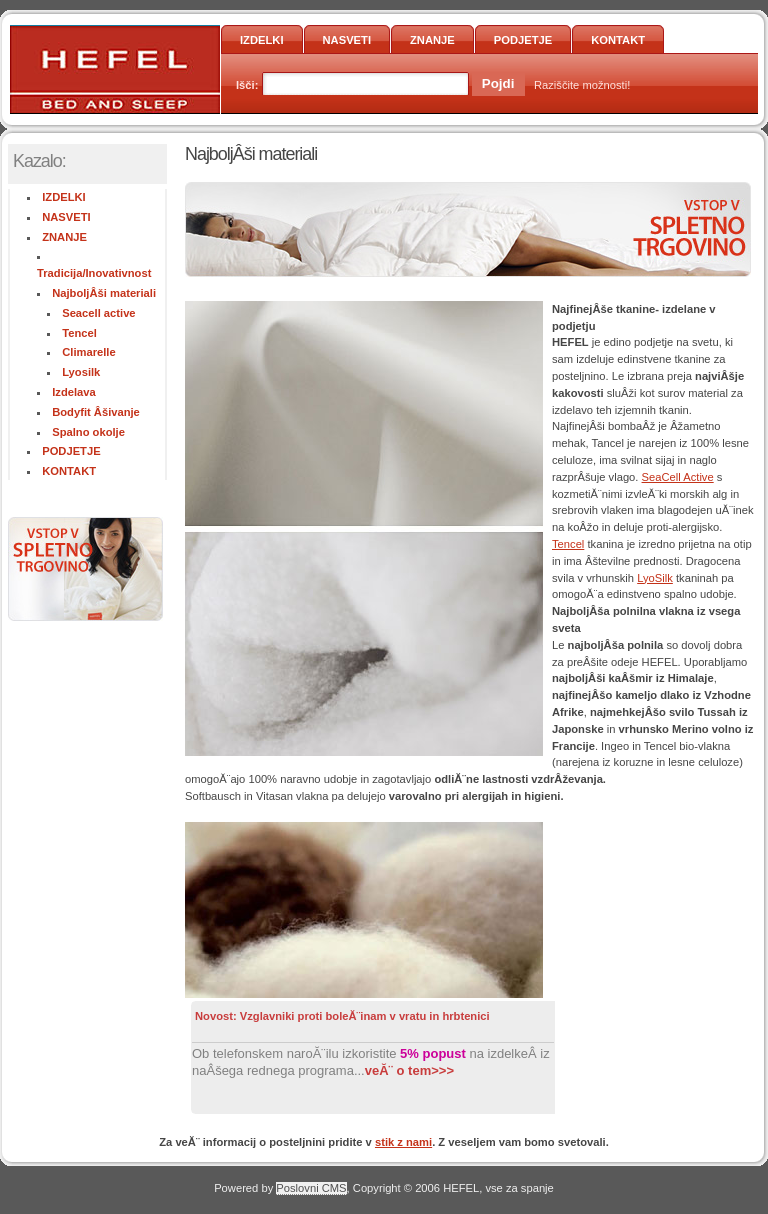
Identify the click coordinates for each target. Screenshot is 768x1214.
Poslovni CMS (311, 1188)
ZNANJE (432, 40)
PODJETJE (523, 40)
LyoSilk (655, 578)
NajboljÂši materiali (104, 293)
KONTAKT (618, 40)
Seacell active (98, 313)
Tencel (79, 333)
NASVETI (347, 40)
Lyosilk (81, 372)
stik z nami (403, 1142)
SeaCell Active (678, 477)
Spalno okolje (88, 432)
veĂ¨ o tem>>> (409, 1070)
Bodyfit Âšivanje (96, 412)
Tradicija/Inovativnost (94, 273)
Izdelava (74, 392)
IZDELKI (262, 40)
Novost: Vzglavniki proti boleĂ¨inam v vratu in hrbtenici (342, 1016)
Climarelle (88, 352)
